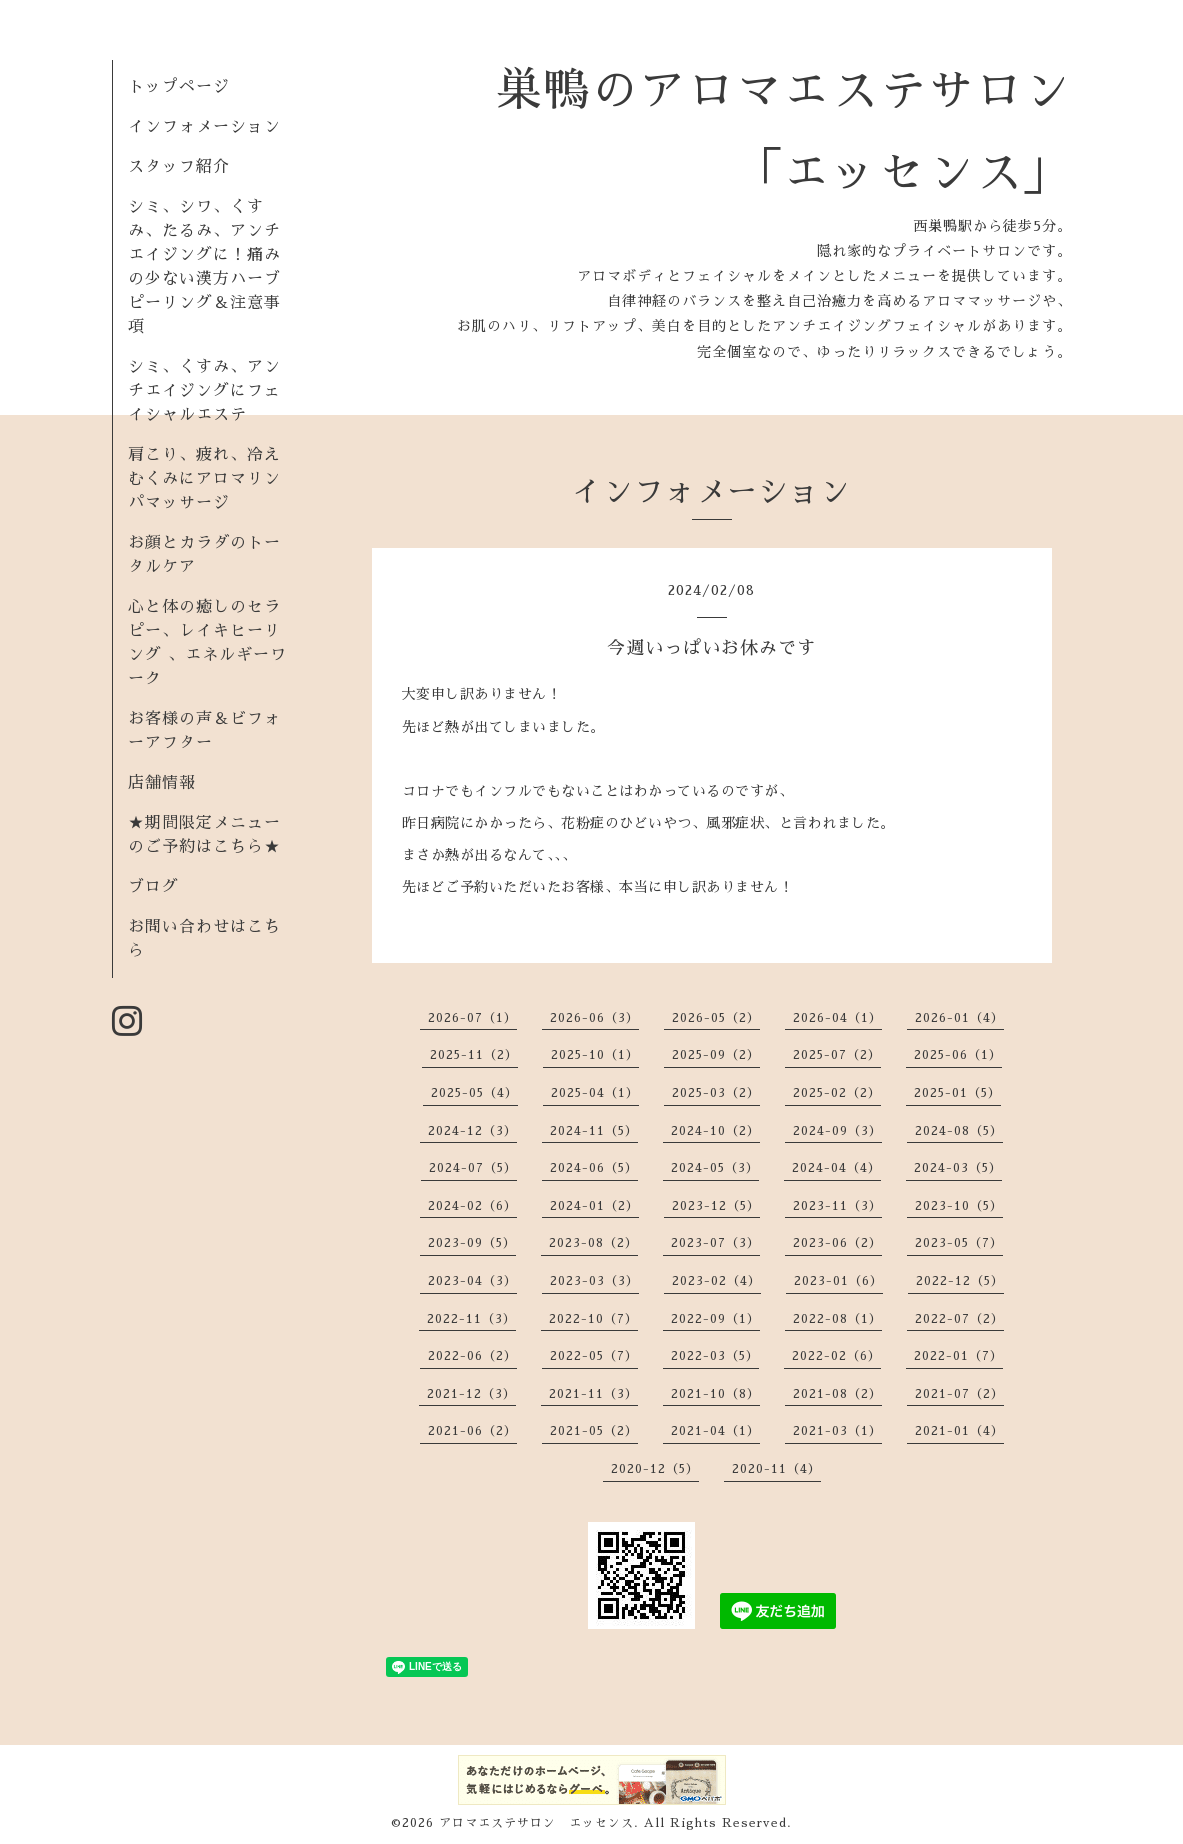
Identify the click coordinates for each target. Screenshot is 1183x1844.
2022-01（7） (958, 1356)
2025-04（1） (595, 1093)
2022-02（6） (836, 1356)
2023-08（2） (593, 1243)
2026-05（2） (716, 1018)
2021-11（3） (593, 1394)
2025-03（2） (716, 1093)
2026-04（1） (837, 1018)
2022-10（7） (593, 1319)
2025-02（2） (837, 1093)
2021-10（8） (715, 1394)
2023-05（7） (959, 1243)
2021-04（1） (715, 1431)
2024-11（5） (594, 1131)
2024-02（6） (472, 1206)
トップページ (179, 87)
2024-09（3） (837, 1131)
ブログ (153, 887)
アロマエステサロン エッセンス (536, 1823)
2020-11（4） (776, 1469)
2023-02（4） (716, 1281)
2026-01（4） (959, 1018)
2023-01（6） (838, 1281)
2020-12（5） (655, 1469)
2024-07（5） (473, 1168)
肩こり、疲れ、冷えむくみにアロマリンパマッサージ (204, 479)
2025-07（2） (837, 1055)
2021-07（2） (959, 1394)
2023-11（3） (837, 1206)
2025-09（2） (716, 1055)
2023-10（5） (959, 1206)
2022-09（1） (715, 1319)
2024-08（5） (959, 1131)
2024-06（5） (594, 1168)
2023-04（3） (472, 1281)
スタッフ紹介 (179, 167)
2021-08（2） (837, 1394)
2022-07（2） (959, 1319)
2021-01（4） (959, 1431)
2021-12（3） (471, 1394)
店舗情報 (162, 783)
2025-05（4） (474, 1093)
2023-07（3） (715, 1243)
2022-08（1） (837, 1319)
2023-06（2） (837, 1243)
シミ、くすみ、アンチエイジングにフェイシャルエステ (204, 391)
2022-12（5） (960, 1281)
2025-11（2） (474, 1055)
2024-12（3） (472, 1131)
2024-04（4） (836, 1168)
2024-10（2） (715, 1131)
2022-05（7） (594, 1356)
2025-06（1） (958, 1055)
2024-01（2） (594, 1206)
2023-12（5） (716, 1206)
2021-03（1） (837, 1431)
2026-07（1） (472, 1018)
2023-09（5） (472, 1243)
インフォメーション (204, 127)
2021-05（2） (594, 1431)
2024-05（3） (715, 1168)
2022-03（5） (715, 1356)
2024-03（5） (958, 1168)
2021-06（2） (472, 1431)
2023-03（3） (594, 1281)
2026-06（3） (594, 1018)
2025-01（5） (957, 1093)
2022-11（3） (471, 1319)
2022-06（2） (472, 1356)
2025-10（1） (595, 1055)
